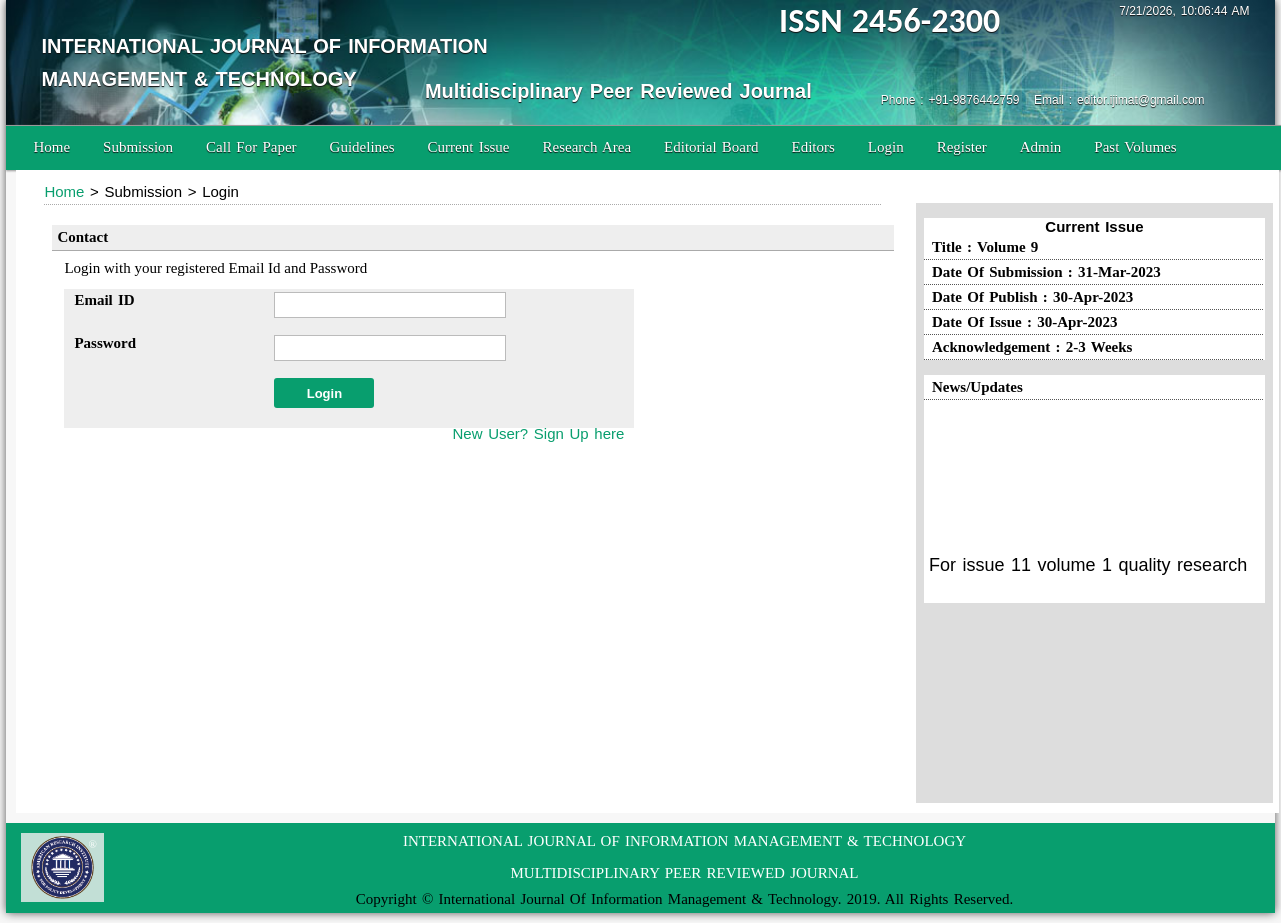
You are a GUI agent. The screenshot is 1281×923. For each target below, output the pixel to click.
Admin (1041, 147)
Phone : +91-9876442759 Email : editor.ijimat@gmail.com (1043, 100)
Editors (812, 147)
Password (105, 343)
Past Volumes (1135, 147)
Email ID (104, 300)
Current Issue (469, 147)
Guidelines (362, 147)
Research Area (587, 147)
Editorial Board (711, 147)
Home (51, 147)
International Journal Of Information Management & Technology (638, 899)
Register (962, 147)
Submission (138, 147)
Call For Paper (251, 147)
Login (886, 147)
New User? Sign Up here (538, 433)
